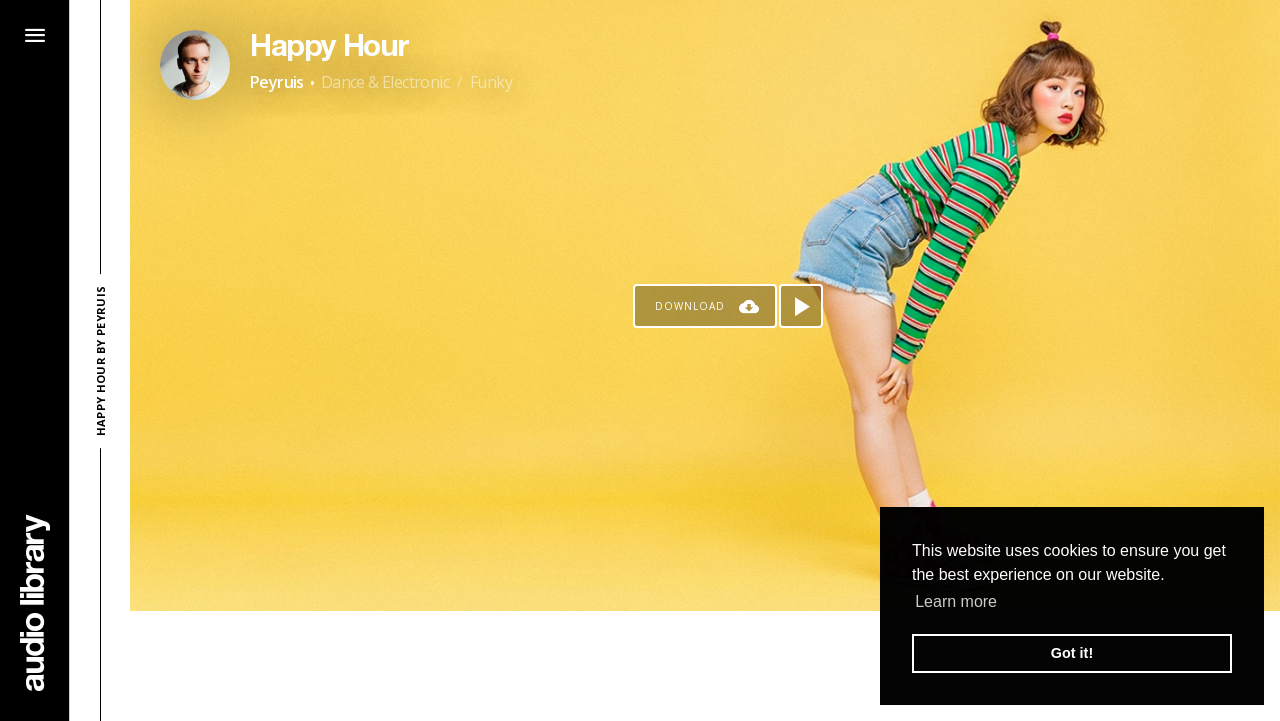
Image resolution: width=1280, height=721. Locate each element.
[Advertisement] (705, 666)
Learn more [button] (956, 601)
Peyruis (277, 82)
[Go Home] (35, 602)
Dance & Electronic (385, 82)
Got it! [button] (1072, 653)
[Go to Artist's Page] (195, 65)
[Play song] (801, 306)
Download (690, 306)
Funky (491, 82)
